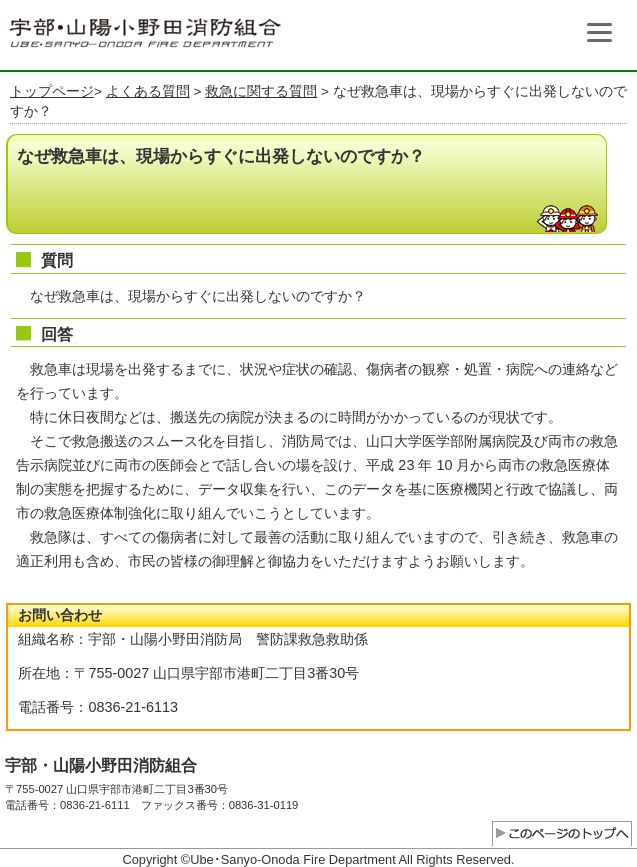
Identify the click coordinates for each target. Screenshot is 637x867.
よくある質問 (148, 91)
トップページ (52, 91)
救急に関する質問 (261, 91)
